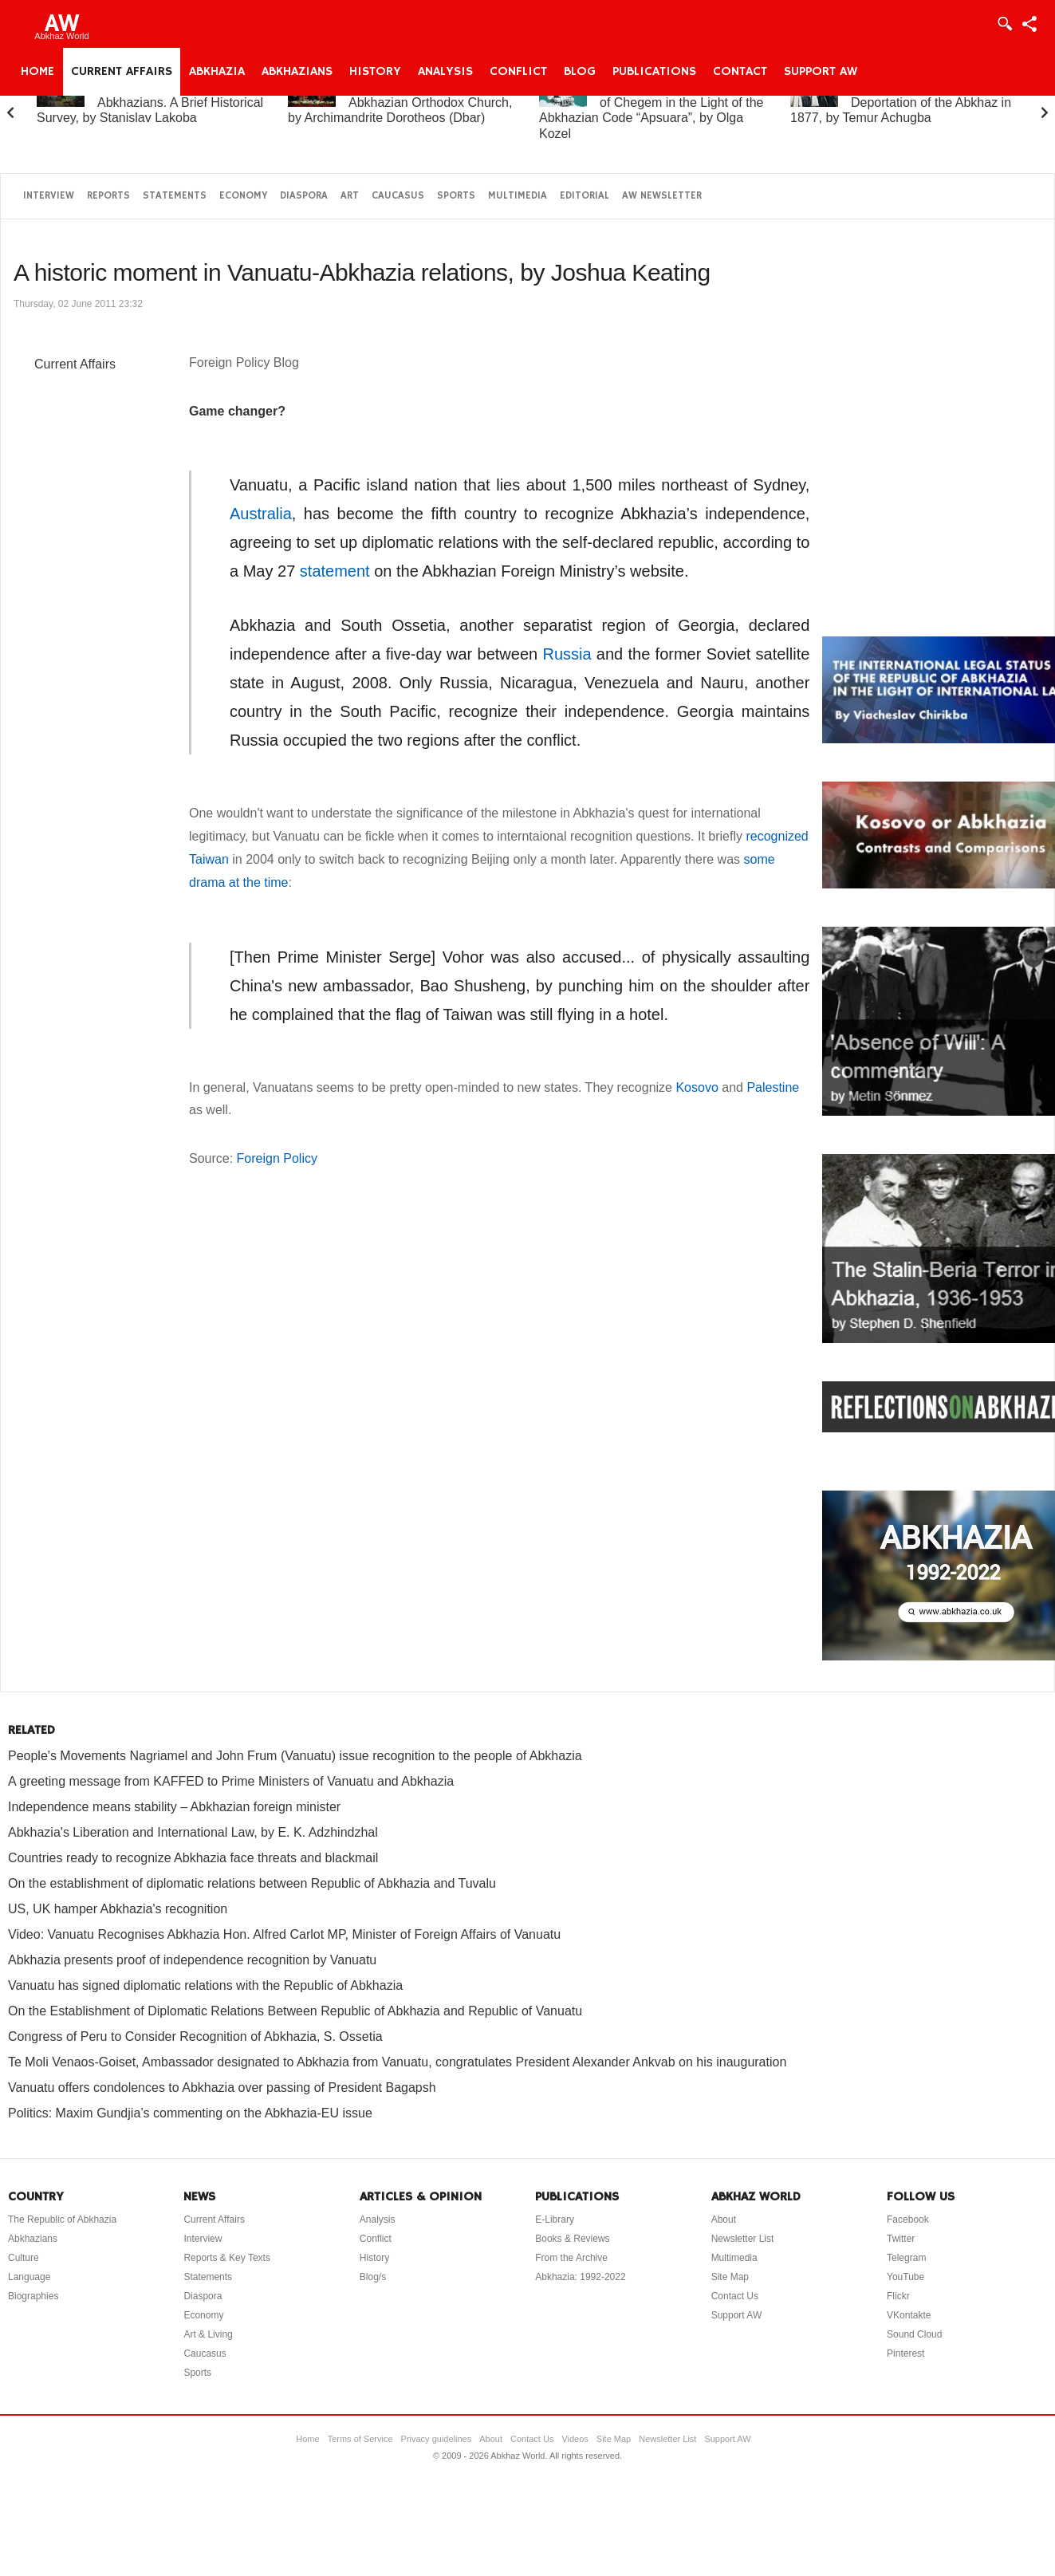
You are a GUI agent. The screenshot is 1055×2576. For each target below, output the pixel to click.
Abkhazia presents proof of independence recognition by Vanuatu (192, 1960)
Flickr (898, 2296)
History (375, 72)
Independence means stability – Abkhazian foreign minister (174, 1807)
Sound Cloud (914, 2334)
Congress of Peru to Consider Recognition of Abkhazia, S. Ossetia (195, 2036)
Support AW (820, 72)
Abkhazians (297, 72)
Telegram (906, 2257)
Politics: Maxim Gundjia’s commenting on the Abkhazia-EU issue (190, 2113)
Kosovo (698, 1087)
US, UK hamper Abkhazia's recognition (117, 1909)
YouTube (905, 2277)
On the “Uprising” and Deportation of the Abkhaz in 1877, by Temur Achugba (900, 102)
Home (37, 72)
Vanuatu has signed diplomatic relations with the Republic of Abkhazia (205, 1985)
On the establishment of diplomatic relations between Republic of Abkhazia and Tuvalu (252, 1883)
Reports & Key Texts (226, 2257)
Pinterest (905, 2353)
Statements (175, 196)
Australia (261, 513)
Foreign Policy (277, 1158)
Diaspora (304, 196)
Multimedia (517, 196)
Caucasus (398, 196)
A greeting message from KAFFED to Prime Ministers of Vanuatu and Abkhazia (231, 1781)
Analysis (445, 72)
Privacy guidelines (436, 2439)
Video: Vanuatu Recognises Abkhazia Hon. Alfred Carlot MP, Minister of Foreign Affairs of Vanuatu (284, 1934)
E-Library (554, 2219)
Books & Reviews (572, 2238)
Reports (108, 196)
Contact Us (734, 2296)
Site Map (730, 2277)
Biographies (33, 2296)
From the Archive (571, 2257)
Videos (574, 2439)
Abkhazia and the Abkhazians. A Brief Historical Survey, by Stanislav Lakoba (150, 102)
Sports (456, 196)
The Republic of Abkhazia (62, 2219)
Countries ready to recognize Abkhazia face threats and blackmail (193, 1858)
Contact (740, 72)
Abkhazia (217, 72)
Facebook (908, 2219)
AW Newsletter (662, 196)
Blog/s (373, 2277)
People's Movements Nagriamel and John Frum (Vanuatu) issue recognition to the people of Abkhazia (295, 1756)
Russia (566, 654)
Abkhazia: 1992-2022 (580, 2277)
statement (335, 571)
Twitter (901, 2238)
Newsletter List (742, 2238)
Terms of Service (360, 2439)
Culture (23, 2257)
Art (350, 196)
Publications (654, 72)
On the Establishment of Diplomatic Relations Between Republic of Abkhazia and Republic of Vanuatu (295, 2011)
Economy (243, 196)
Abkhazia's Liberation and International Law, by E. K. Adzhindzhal (193, 1832)
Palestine (772, 1087)
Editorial (584, 196)
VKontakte (909, 2315)
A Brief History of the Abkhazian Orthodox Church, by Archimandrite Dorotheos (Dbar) (400, 102)
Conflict (518, 72)
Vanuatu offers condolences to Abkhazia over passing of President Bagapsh (222, 2087)
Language (29, 2277)
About (723, 2219)
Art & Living (207, 2334)
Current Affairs (121, 72)
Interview (48, 196)
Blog (580, 72)
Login (1004, 24)
